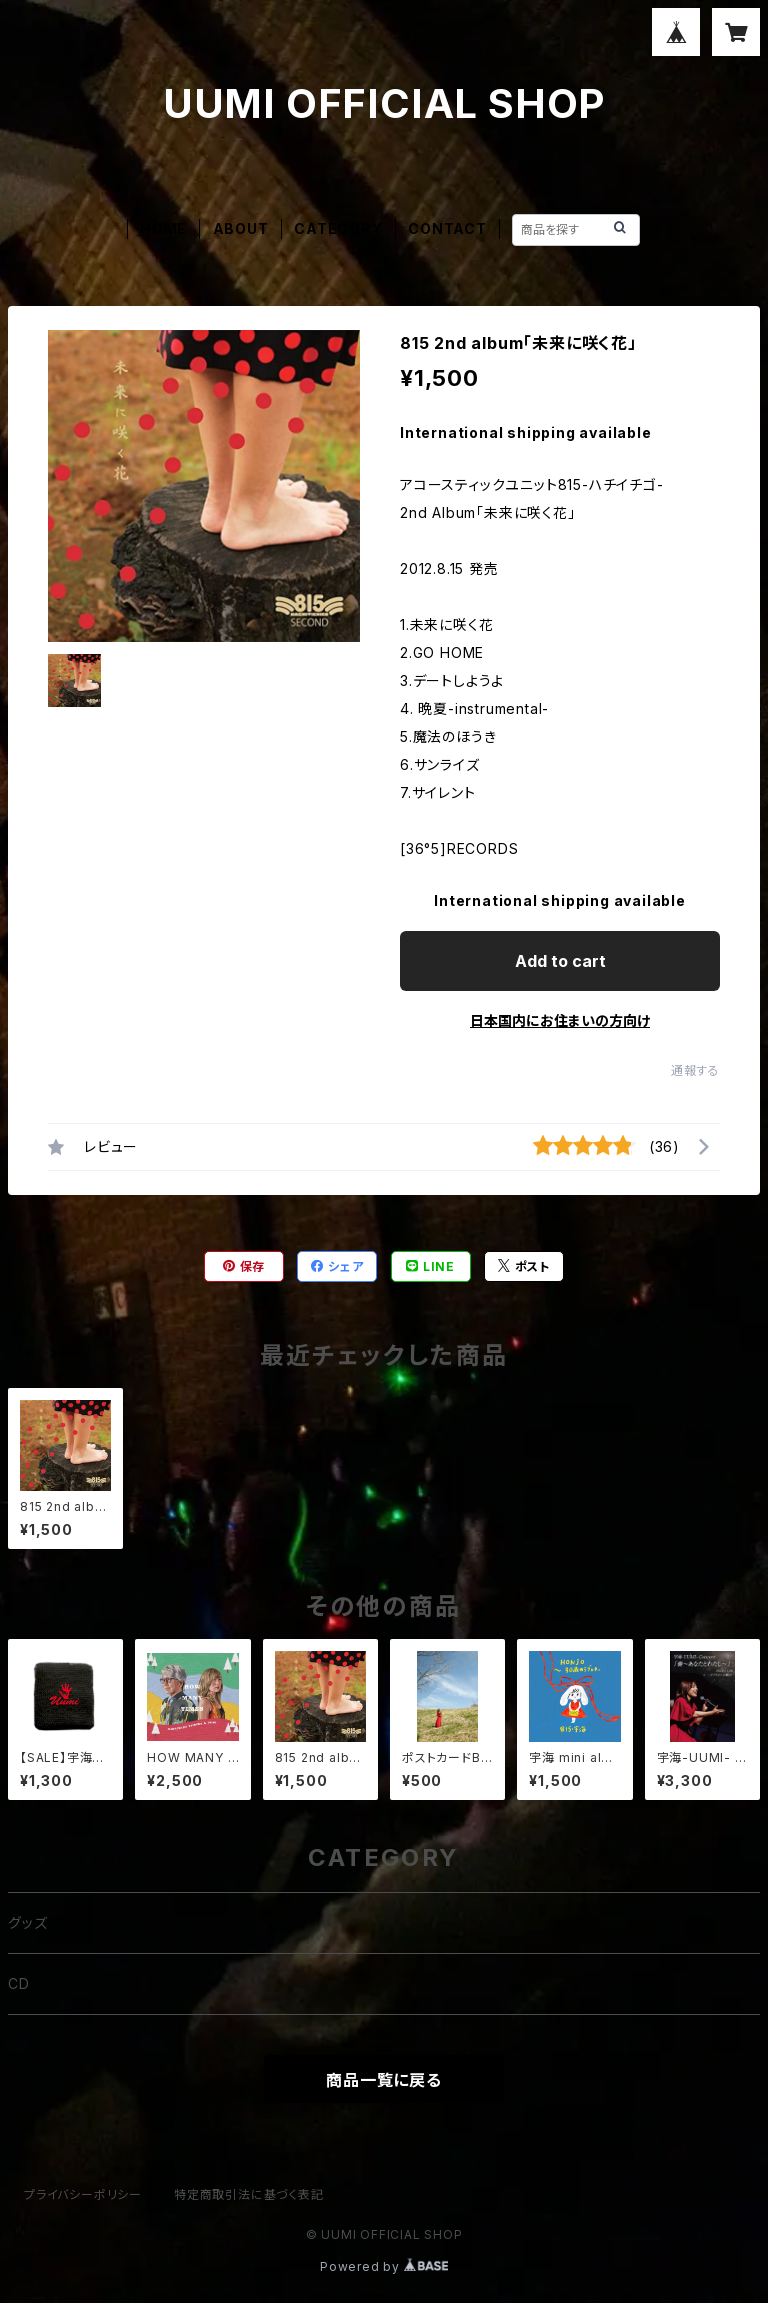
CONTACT (447, 228)
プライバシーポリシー (83, 2194)
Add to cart (560, 961)
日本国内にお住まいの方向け (560, 1020)
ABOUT (241, 228)
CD (19, 1983)
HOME (163, 228)
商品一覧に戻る (384, 2080)
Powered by (384, 2266)
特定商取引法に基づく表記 (249, 2194)
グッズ (27, 1922)
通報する (695, 1070)
